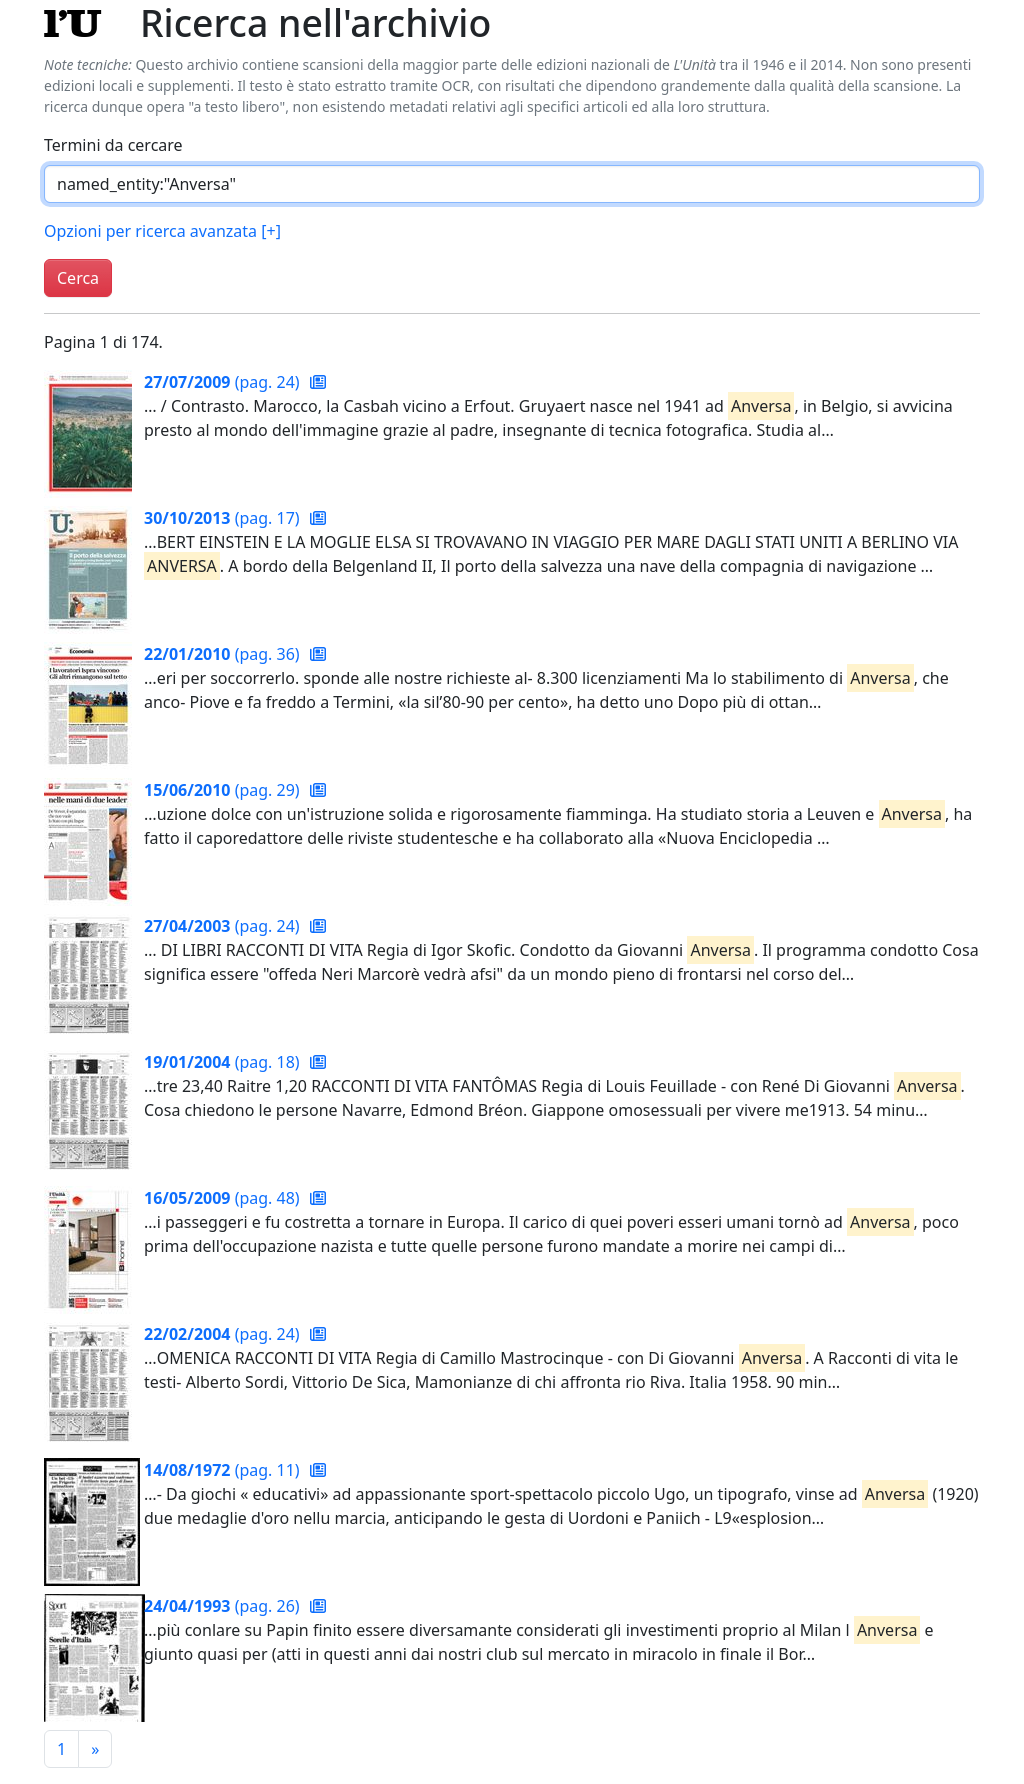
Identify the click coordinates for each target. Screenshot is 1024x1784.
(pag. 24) (224, 382)
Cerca (78, 278)
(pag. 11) (224, 1470)
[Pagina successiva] (95, 1749)
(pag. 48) (224, 1198)
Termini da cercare (113, 145)
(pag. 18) (224, 1062)
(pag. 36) (224, 654)
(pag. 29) (224, 790)
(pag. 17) (224, 518)
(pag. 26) (224, 1606)
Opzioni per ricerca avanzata (162, 231)
